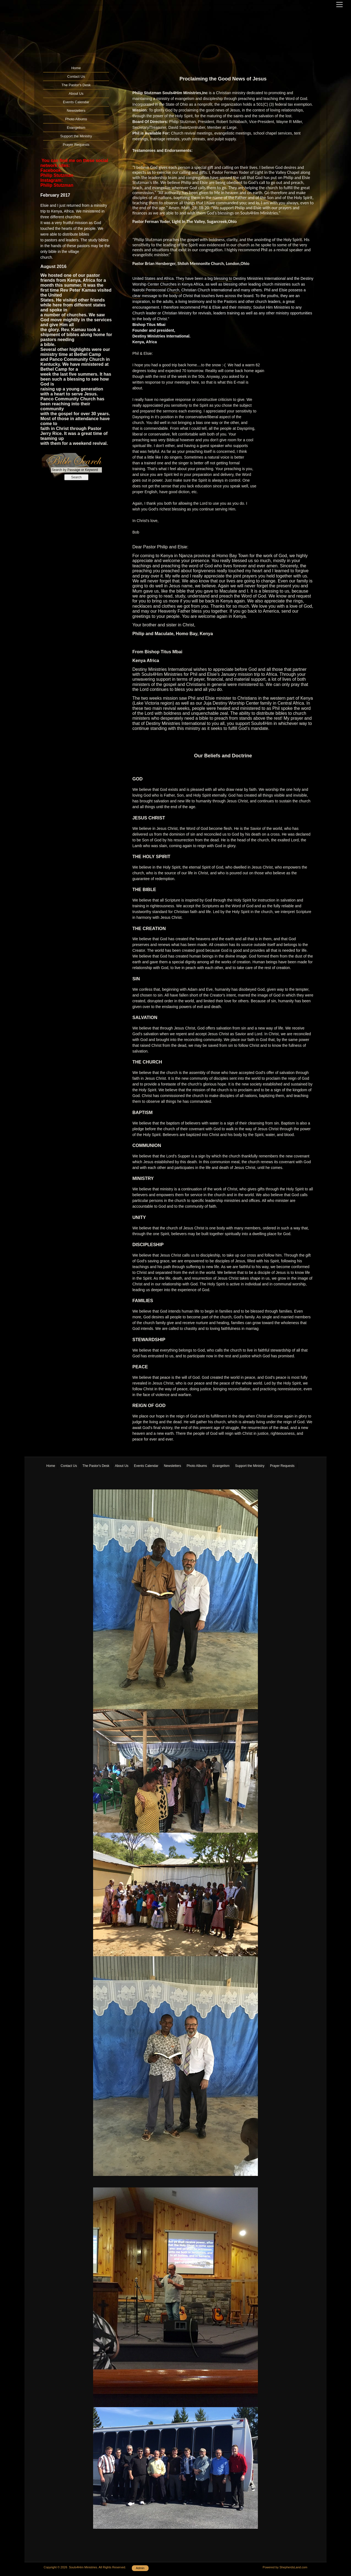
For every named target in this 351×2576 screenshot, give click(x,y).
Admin (140, 2568)
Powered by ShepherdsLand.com (285, 2567)
